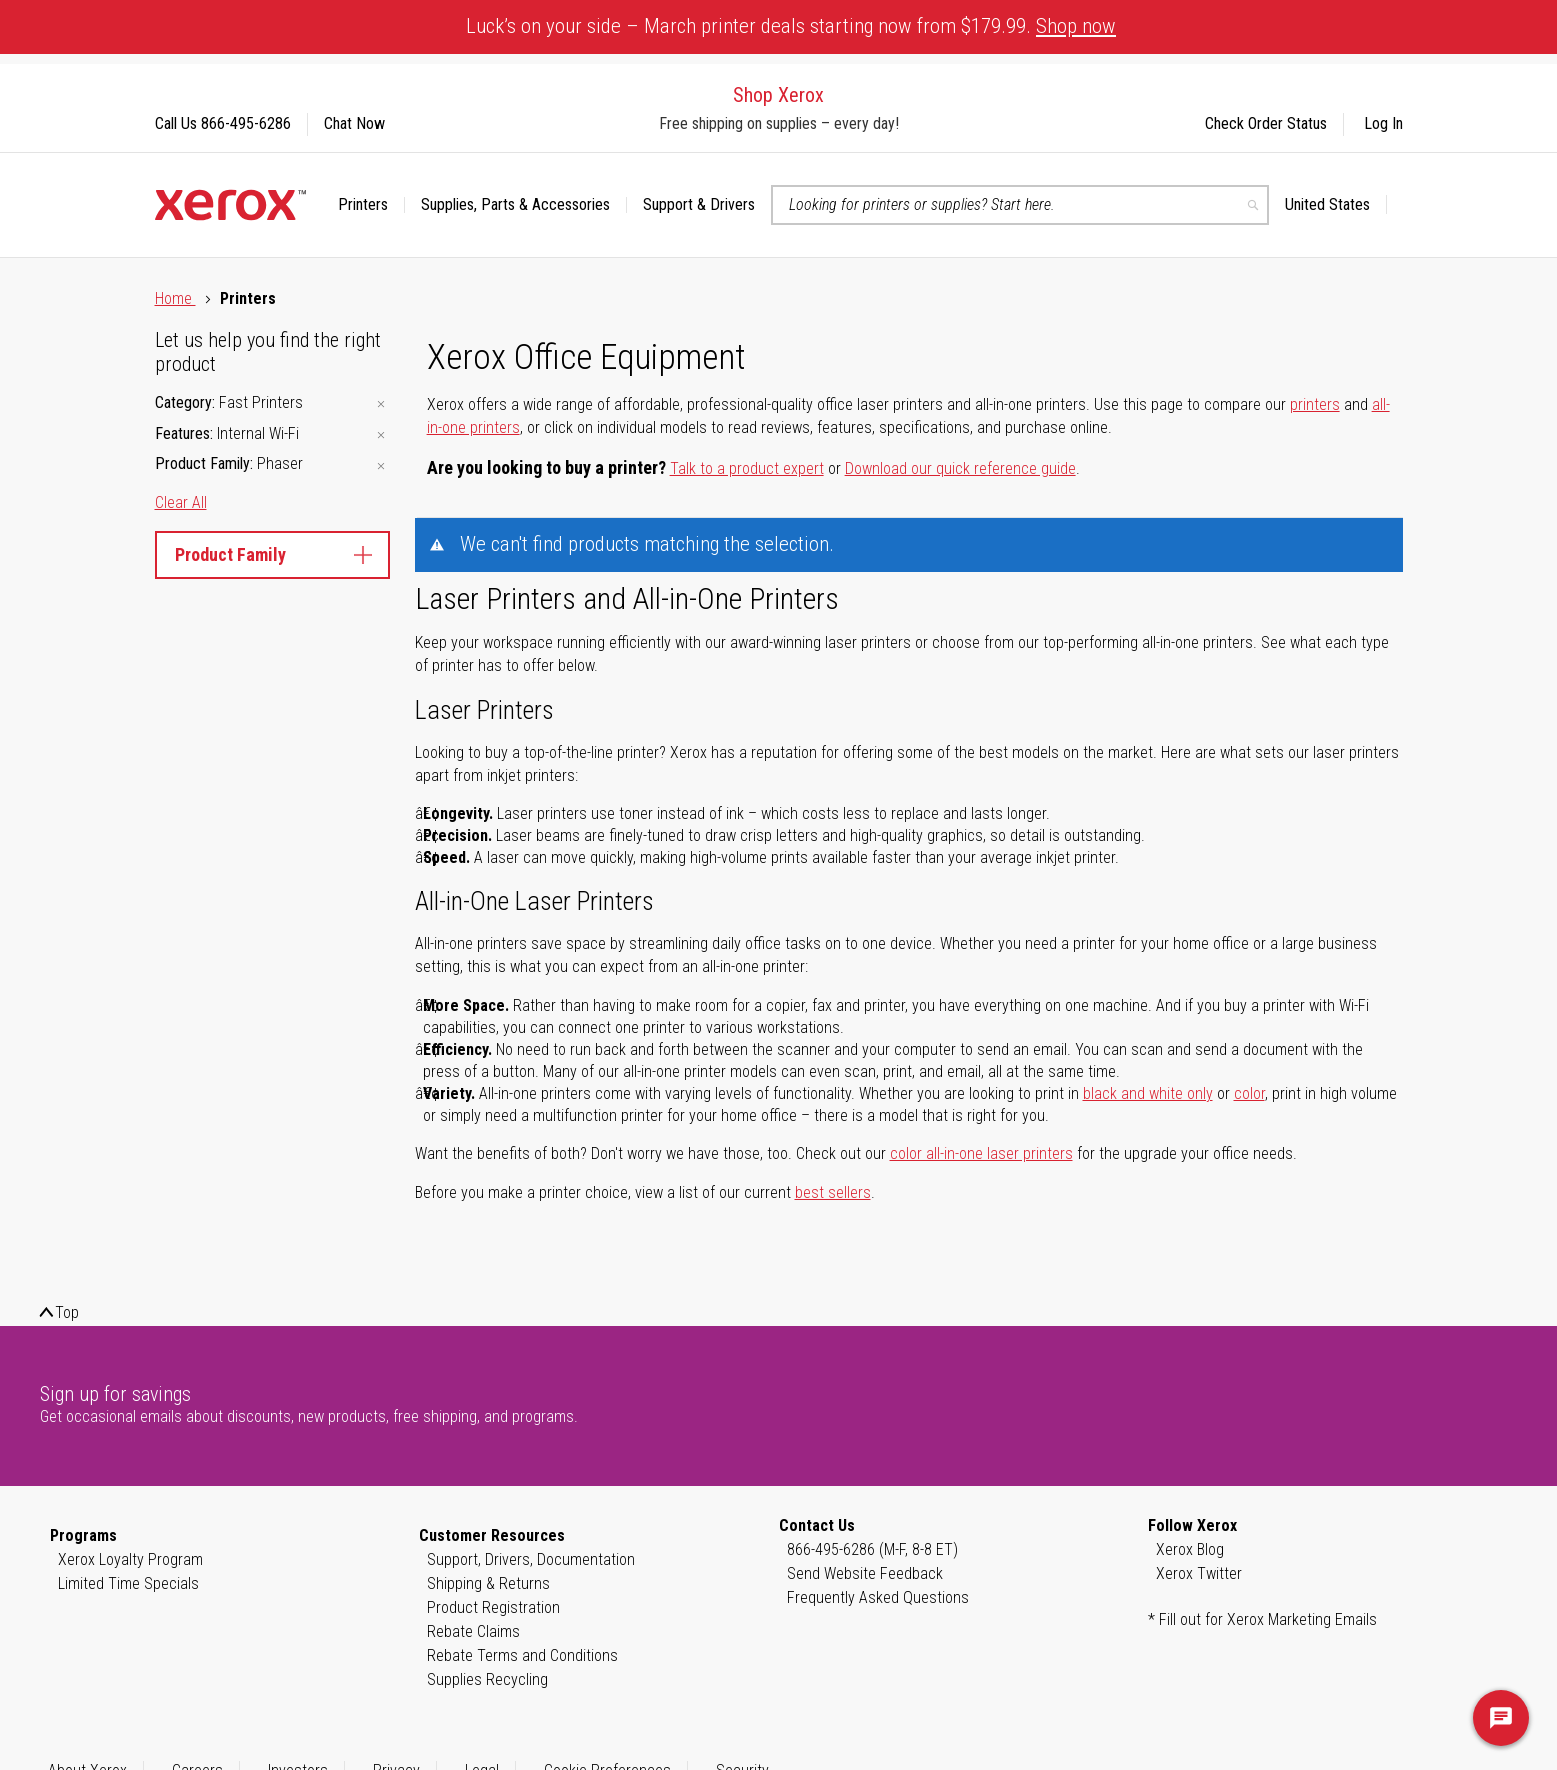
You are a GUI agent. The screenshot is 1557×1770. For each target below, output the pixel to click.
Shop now (1076, 26)
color (1249, 1093)
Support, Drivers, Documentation (531, 1559)
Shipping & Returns (488, 1583)
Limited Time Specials (128, 1583)
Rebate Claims (473, 1631)
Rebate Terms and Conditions (522, 1655)
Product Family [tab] (272, 554)
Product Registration (493, 1607)
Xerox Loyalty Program (130, 1559)
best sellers (833, 1192)
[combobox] (1020, 205)
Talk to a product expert (747, 468)
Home (175, 298)
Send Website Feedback (865, 1573)
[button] (1336, 205)
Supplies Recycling (487, 1679)
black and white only (1148, 1093)
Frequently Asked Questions (878, 1597)
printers (1315, 404)
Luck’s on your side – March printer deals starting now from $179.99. (791, 26)
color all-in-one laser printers (981, 1153)
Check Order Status (1266, 123)
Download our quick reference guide (960, 468)
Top (67, 1312)
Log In (1383, 123)
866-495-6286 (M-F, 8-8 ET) (872, 1549)
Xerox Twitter (1199, 1573)
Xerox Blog (1190, 1549)
